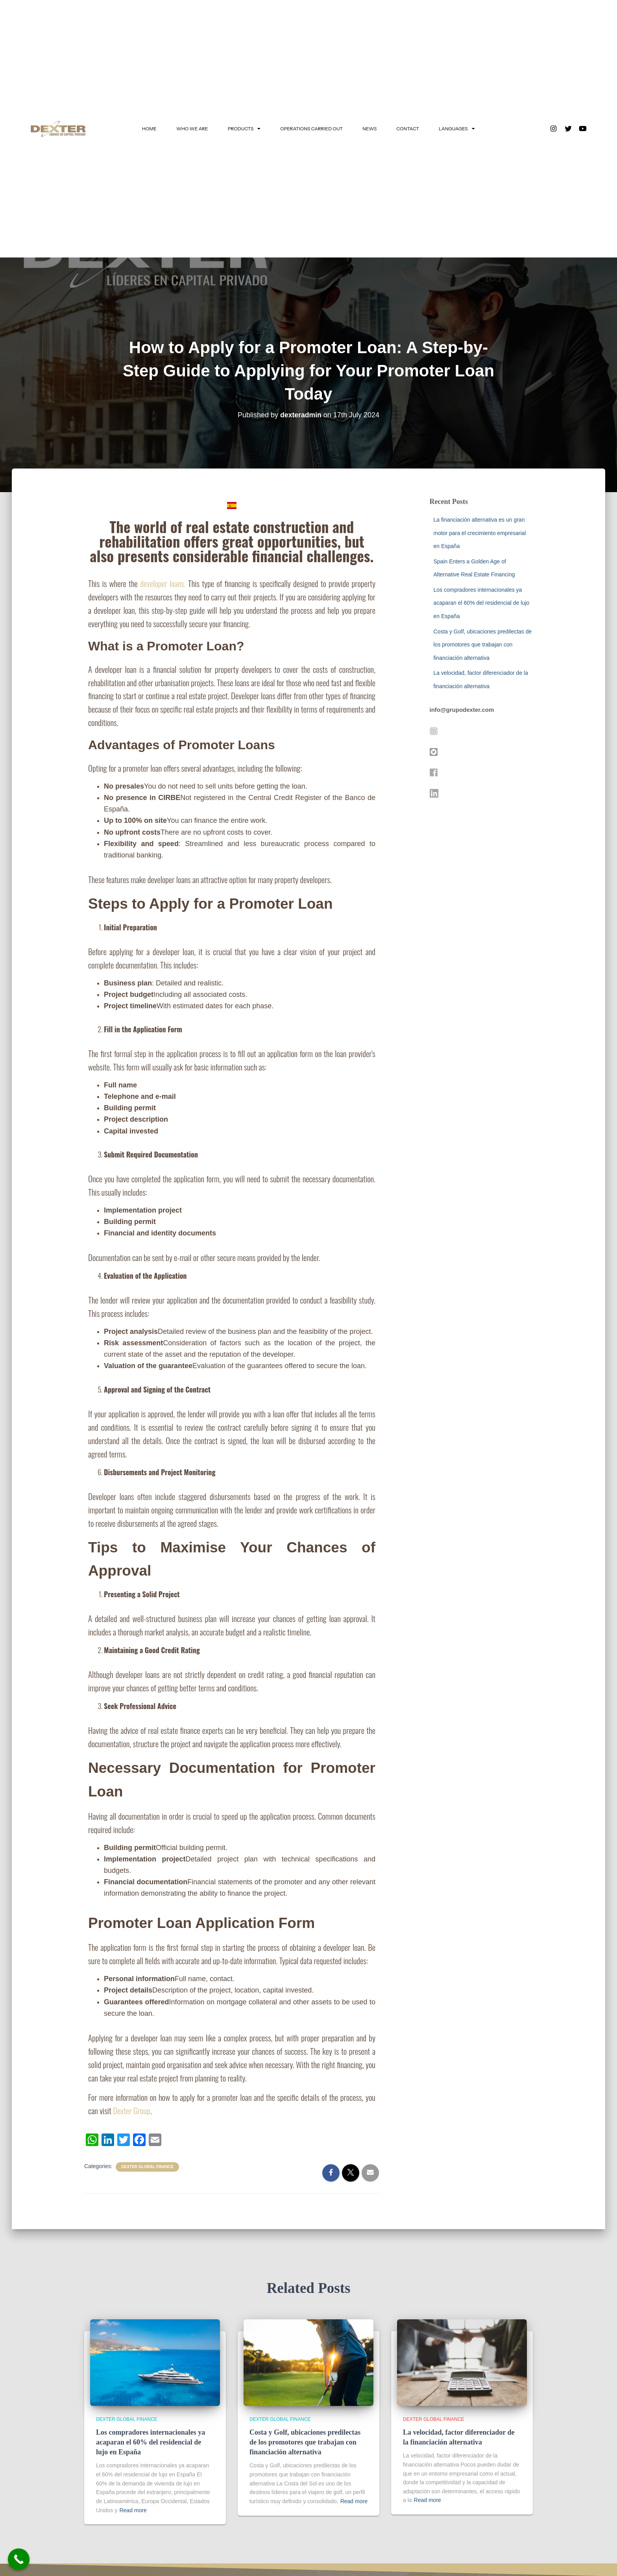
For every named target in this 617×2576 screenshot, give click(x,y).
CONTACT (407, 128)
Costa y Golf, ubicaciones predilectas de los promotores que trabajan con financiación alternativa (483, 644)
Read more (132, 2510)
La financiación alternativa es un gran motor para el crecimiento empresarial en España (480, 533)
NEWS (369, 128)
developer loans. (163, 583)
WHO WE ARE (192, 128)
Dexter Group (130, 2110)
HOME (149, 128)
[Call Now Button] (19, 2559)
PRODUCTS (244, 129)
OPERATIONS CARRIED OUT (311, 128)
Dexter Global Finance (147, 2167)
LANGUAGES (457, 129)
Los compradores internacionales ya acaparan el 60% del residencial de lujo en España (482, 603)
